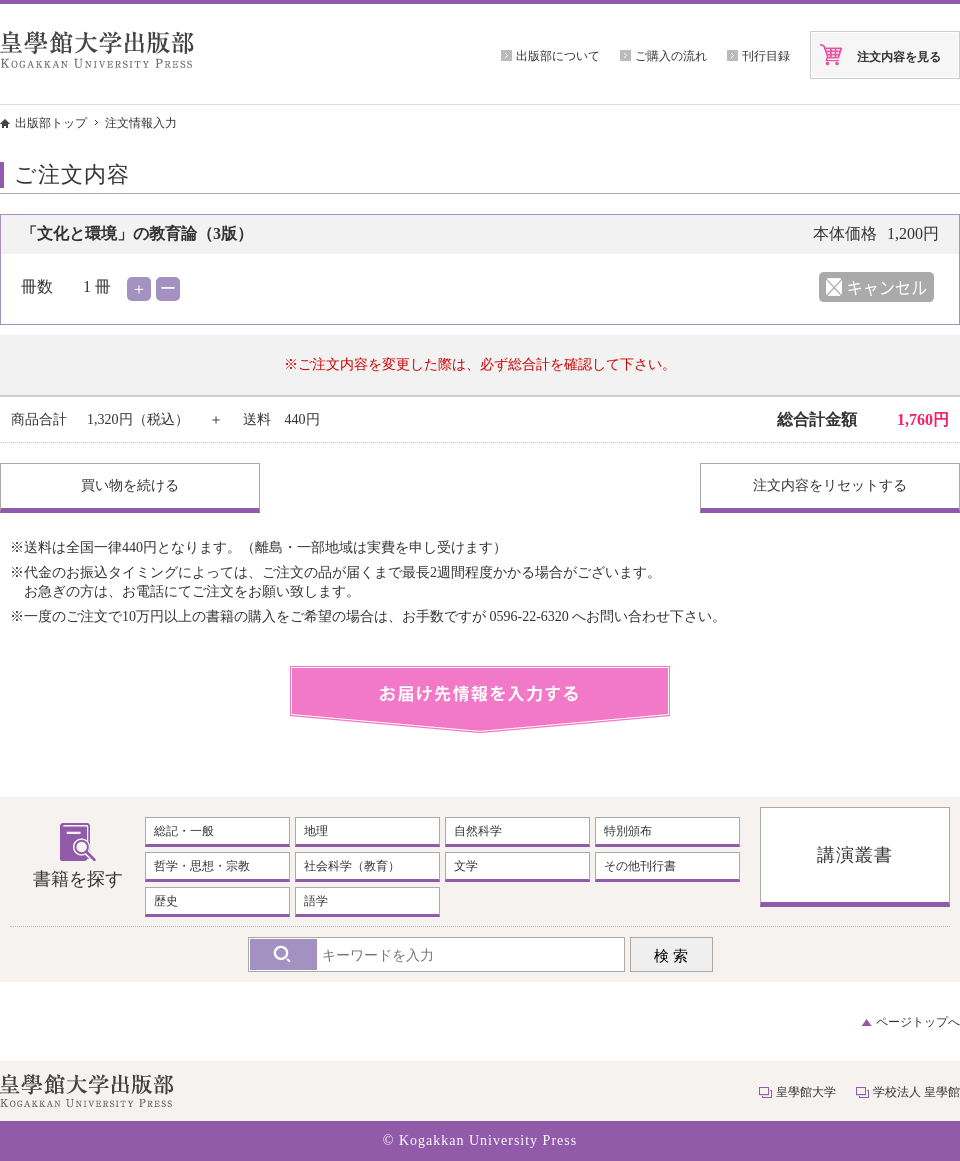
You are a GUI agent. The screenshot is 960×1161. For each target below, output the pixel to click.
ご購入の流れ (671, 56)
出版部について (558, 56)
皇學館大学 (806, 1092)
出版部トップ (51, 123)
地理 (316, 831)
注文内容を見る (899, 57)
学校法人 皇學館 (916, 1092)
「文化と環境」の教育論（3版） (137, 233)
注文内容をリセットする (830, 485)
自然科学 (478, 831)
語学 (316, 901)
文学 (466, 866)
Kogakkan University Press (488, 1140)
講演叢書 (855, 855)
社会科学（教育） (352, 866)
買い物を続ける (130, 485)
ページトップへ (918, 1022)
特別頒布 (628, 831)
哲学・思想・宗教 (202, 866)
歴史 (166, 901)
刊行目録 (766, 56)
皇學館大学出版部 (97, 49)
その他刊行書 (640, 866)
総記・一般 (184, 831)
